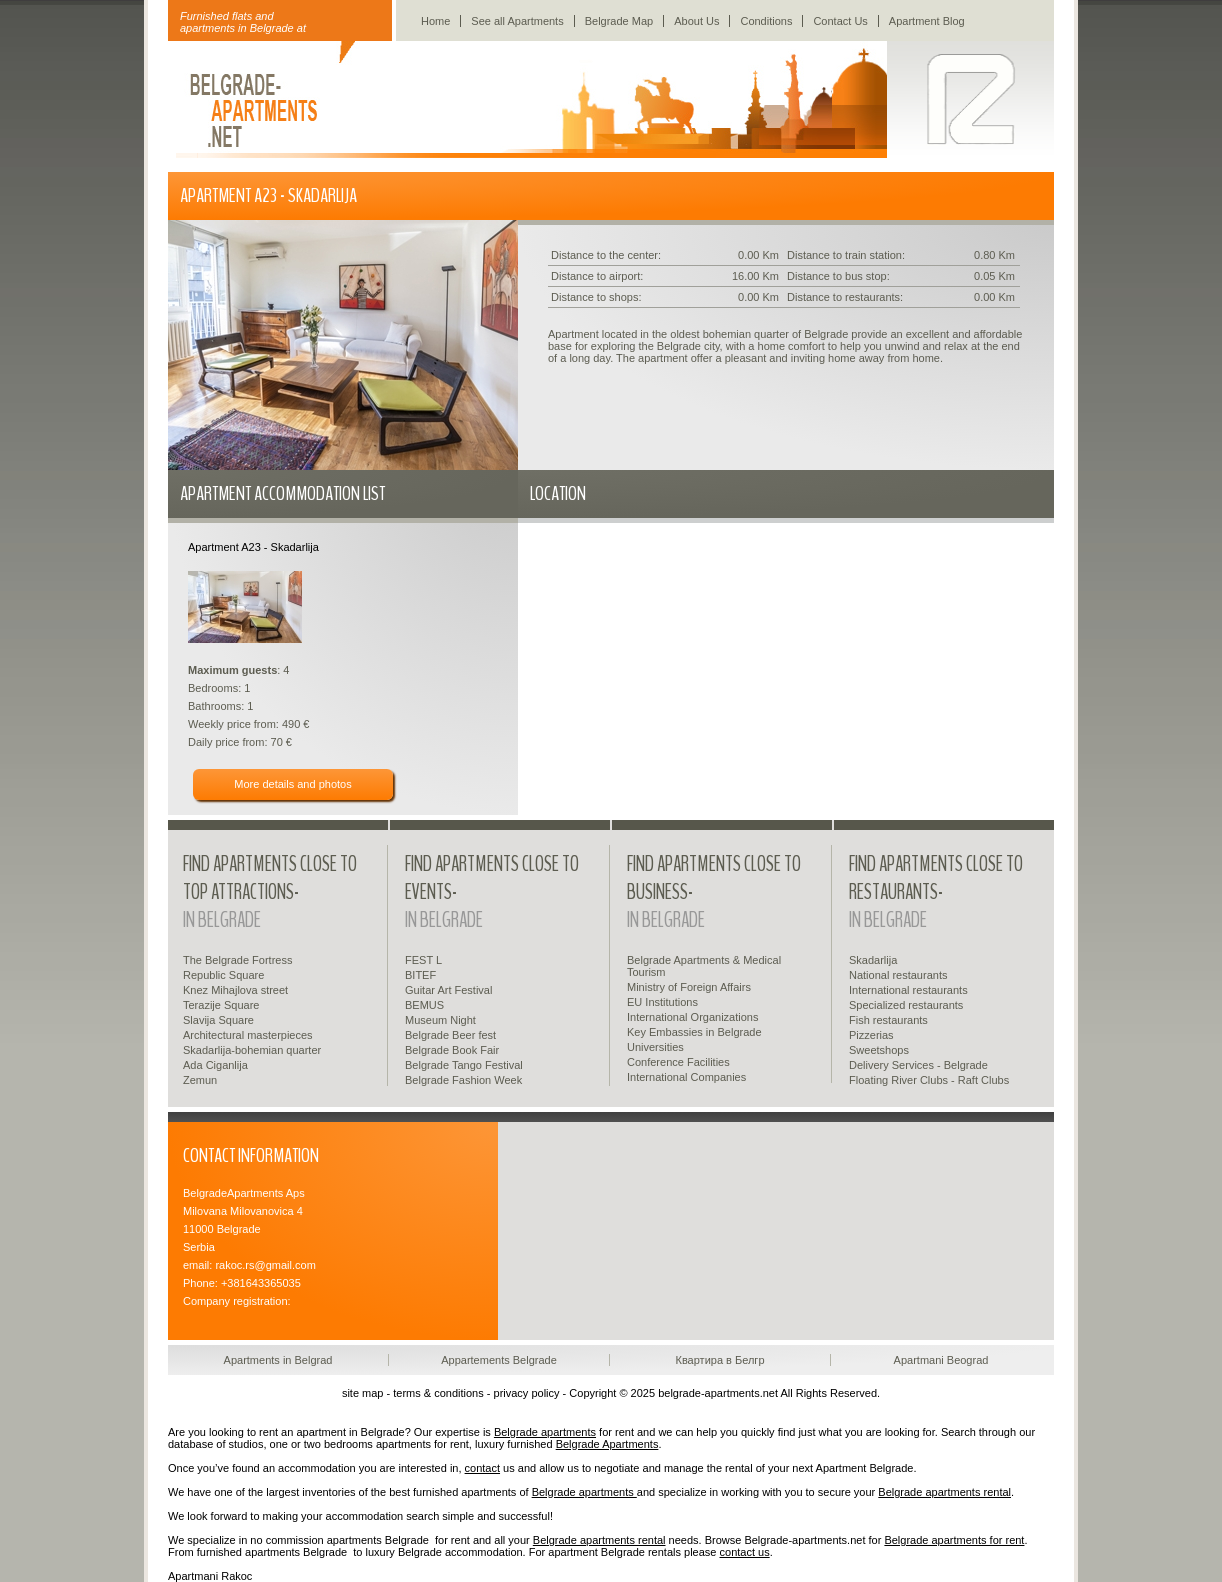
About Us (696, 21)
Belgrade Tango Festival (464, 1065)
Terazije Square (221, 1005)
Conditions (766, 21)
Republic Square (223, 975)
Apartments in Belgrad (278, 1360)
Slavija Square (218, 1020)
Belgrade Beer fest (450, 1035)
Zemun (200, 1080)
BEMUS (424, 1005)
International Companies (686, 1077)
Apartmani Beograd (941, 1360)
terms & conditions (438, 1393)
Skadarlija (873, 960)
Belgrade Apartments (607, 1444)
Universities (655, 1047)
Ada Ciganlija (215, 1065)
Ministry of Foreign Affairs (689, 987)
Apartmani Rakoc (210, 1576)
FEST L (423, 960)
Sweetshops (879, 1050)
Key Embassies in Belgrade (694, 1032)
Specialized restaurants (906, 1005)
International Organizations (692, 1017)
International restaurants (908, 990)
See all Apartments (517, 21)
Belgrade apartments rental (944, 1492)
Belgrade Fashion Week (463, 1080)
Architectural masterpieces (248, 1035)
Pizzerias (871, 1035)
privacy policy (527, 1393)
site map (363, 1393)
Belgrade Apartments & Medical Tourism (704, 966)
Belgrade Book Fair (452, 1050)
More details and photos (292, 784)
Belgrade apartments (545, 1432)
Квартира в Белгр (719, 1360)
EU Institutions (662, 1002)
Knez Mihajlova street (235, 990)
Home (435, 21)
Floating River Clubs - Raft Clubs (929, 1080)
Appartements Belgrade (499, 1360)
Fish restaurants (888, 1020)
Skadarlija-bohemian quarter (252, 1050)
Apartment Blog (927, 21)
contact (482, 1468)
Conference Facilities (678, 1062)
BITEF (420, 975)
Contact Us (840, 21)
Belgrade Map (619, 21)
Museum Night (440, 1020)
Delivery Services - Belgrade (918, 1065)
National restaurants (898, 975)
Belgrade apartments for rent (954, 1540)
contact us (745, 1552)
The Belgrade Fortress (237, 960)
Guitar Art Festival (448, 990)
